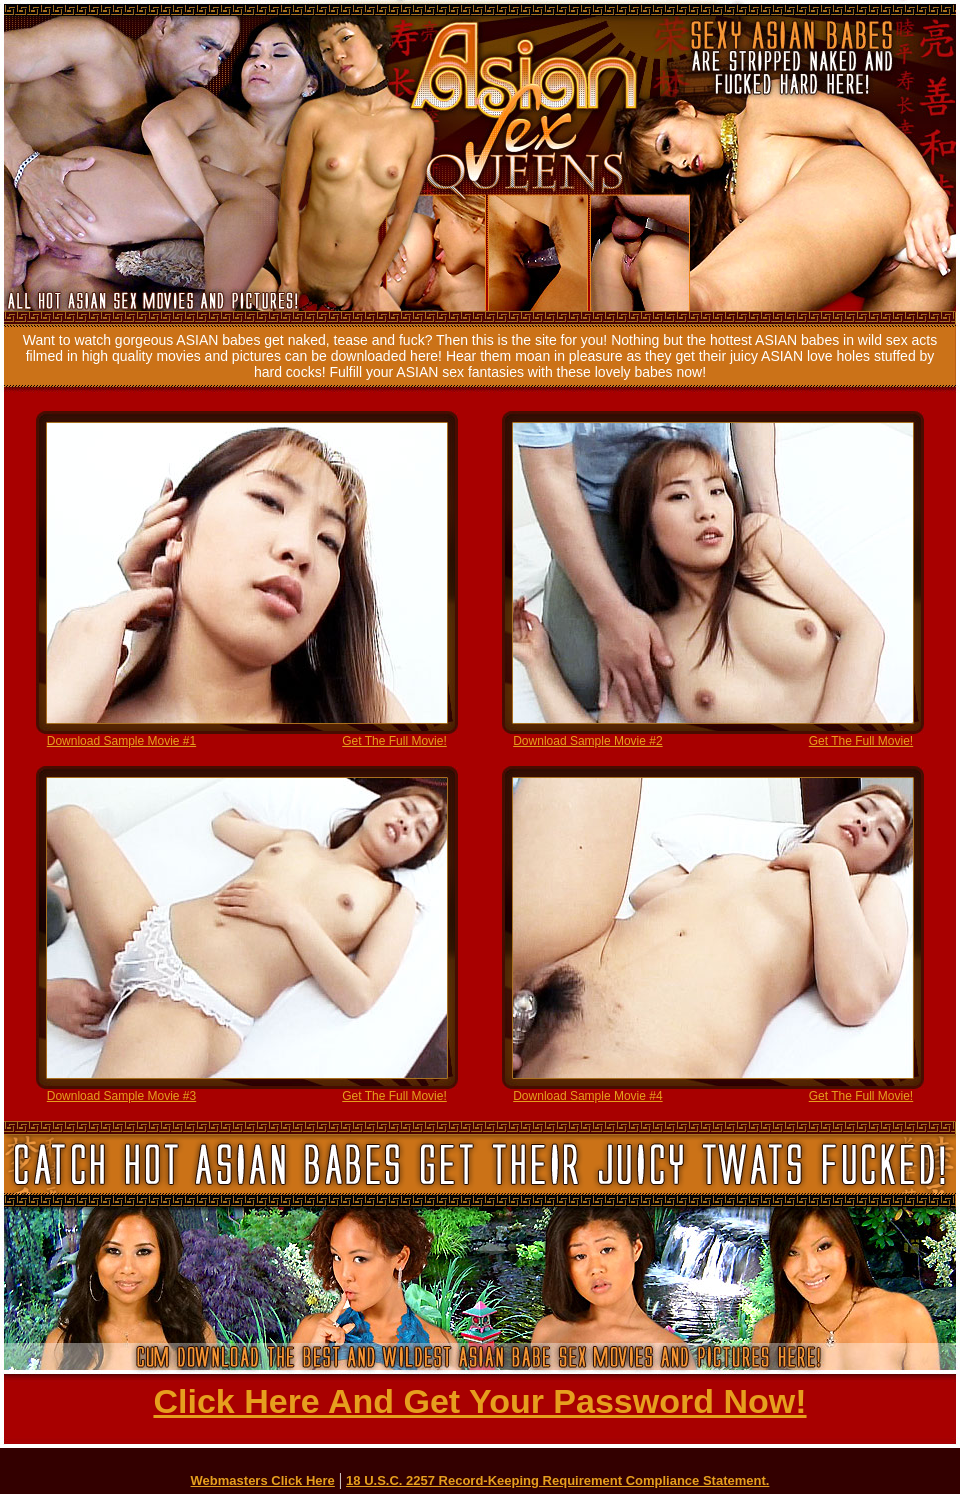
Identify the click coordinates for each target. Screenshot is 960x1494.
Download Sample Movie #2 (587, 741)
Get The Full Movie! (394, 741)
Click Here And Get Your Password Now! (479, 1401)
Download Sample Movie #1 (121, 741)
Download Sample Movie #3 (121, 1096)
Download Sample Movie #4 (587, 1096)
